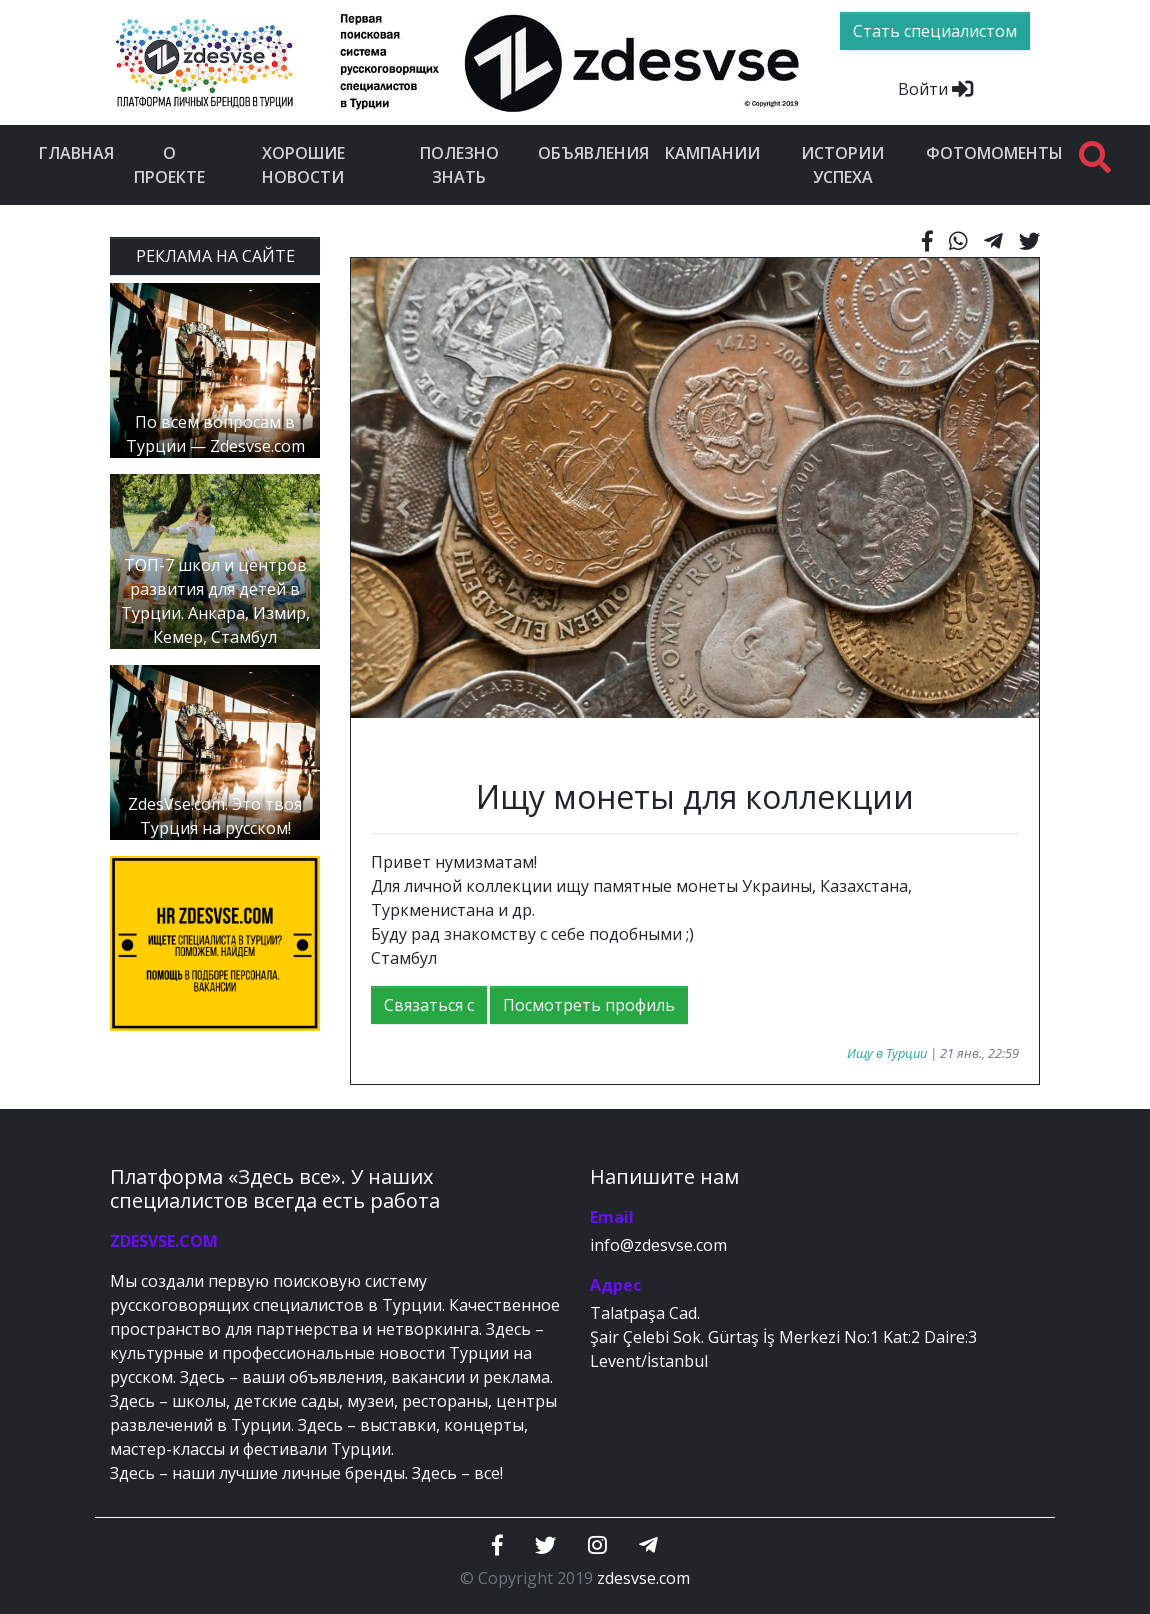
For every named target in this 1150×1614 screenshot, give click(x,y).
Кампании (712, 153)
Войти (935, 89)
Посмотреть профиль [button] (589, 1005)
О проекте (169, 165)
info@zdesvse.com (658, 1245)
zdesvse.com (643, 1578)
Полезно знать (459, 165)
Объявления (593, 153)
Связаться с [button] (429, 1005)
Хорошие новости (303, 165)
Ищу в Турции (887, 1053)
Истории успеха (842, 165)
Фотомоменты (994, 153)
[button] (402, 508)
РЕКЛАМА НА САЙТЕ (215, 256)
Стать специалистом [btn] (935, 31)
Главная (76, 153)
